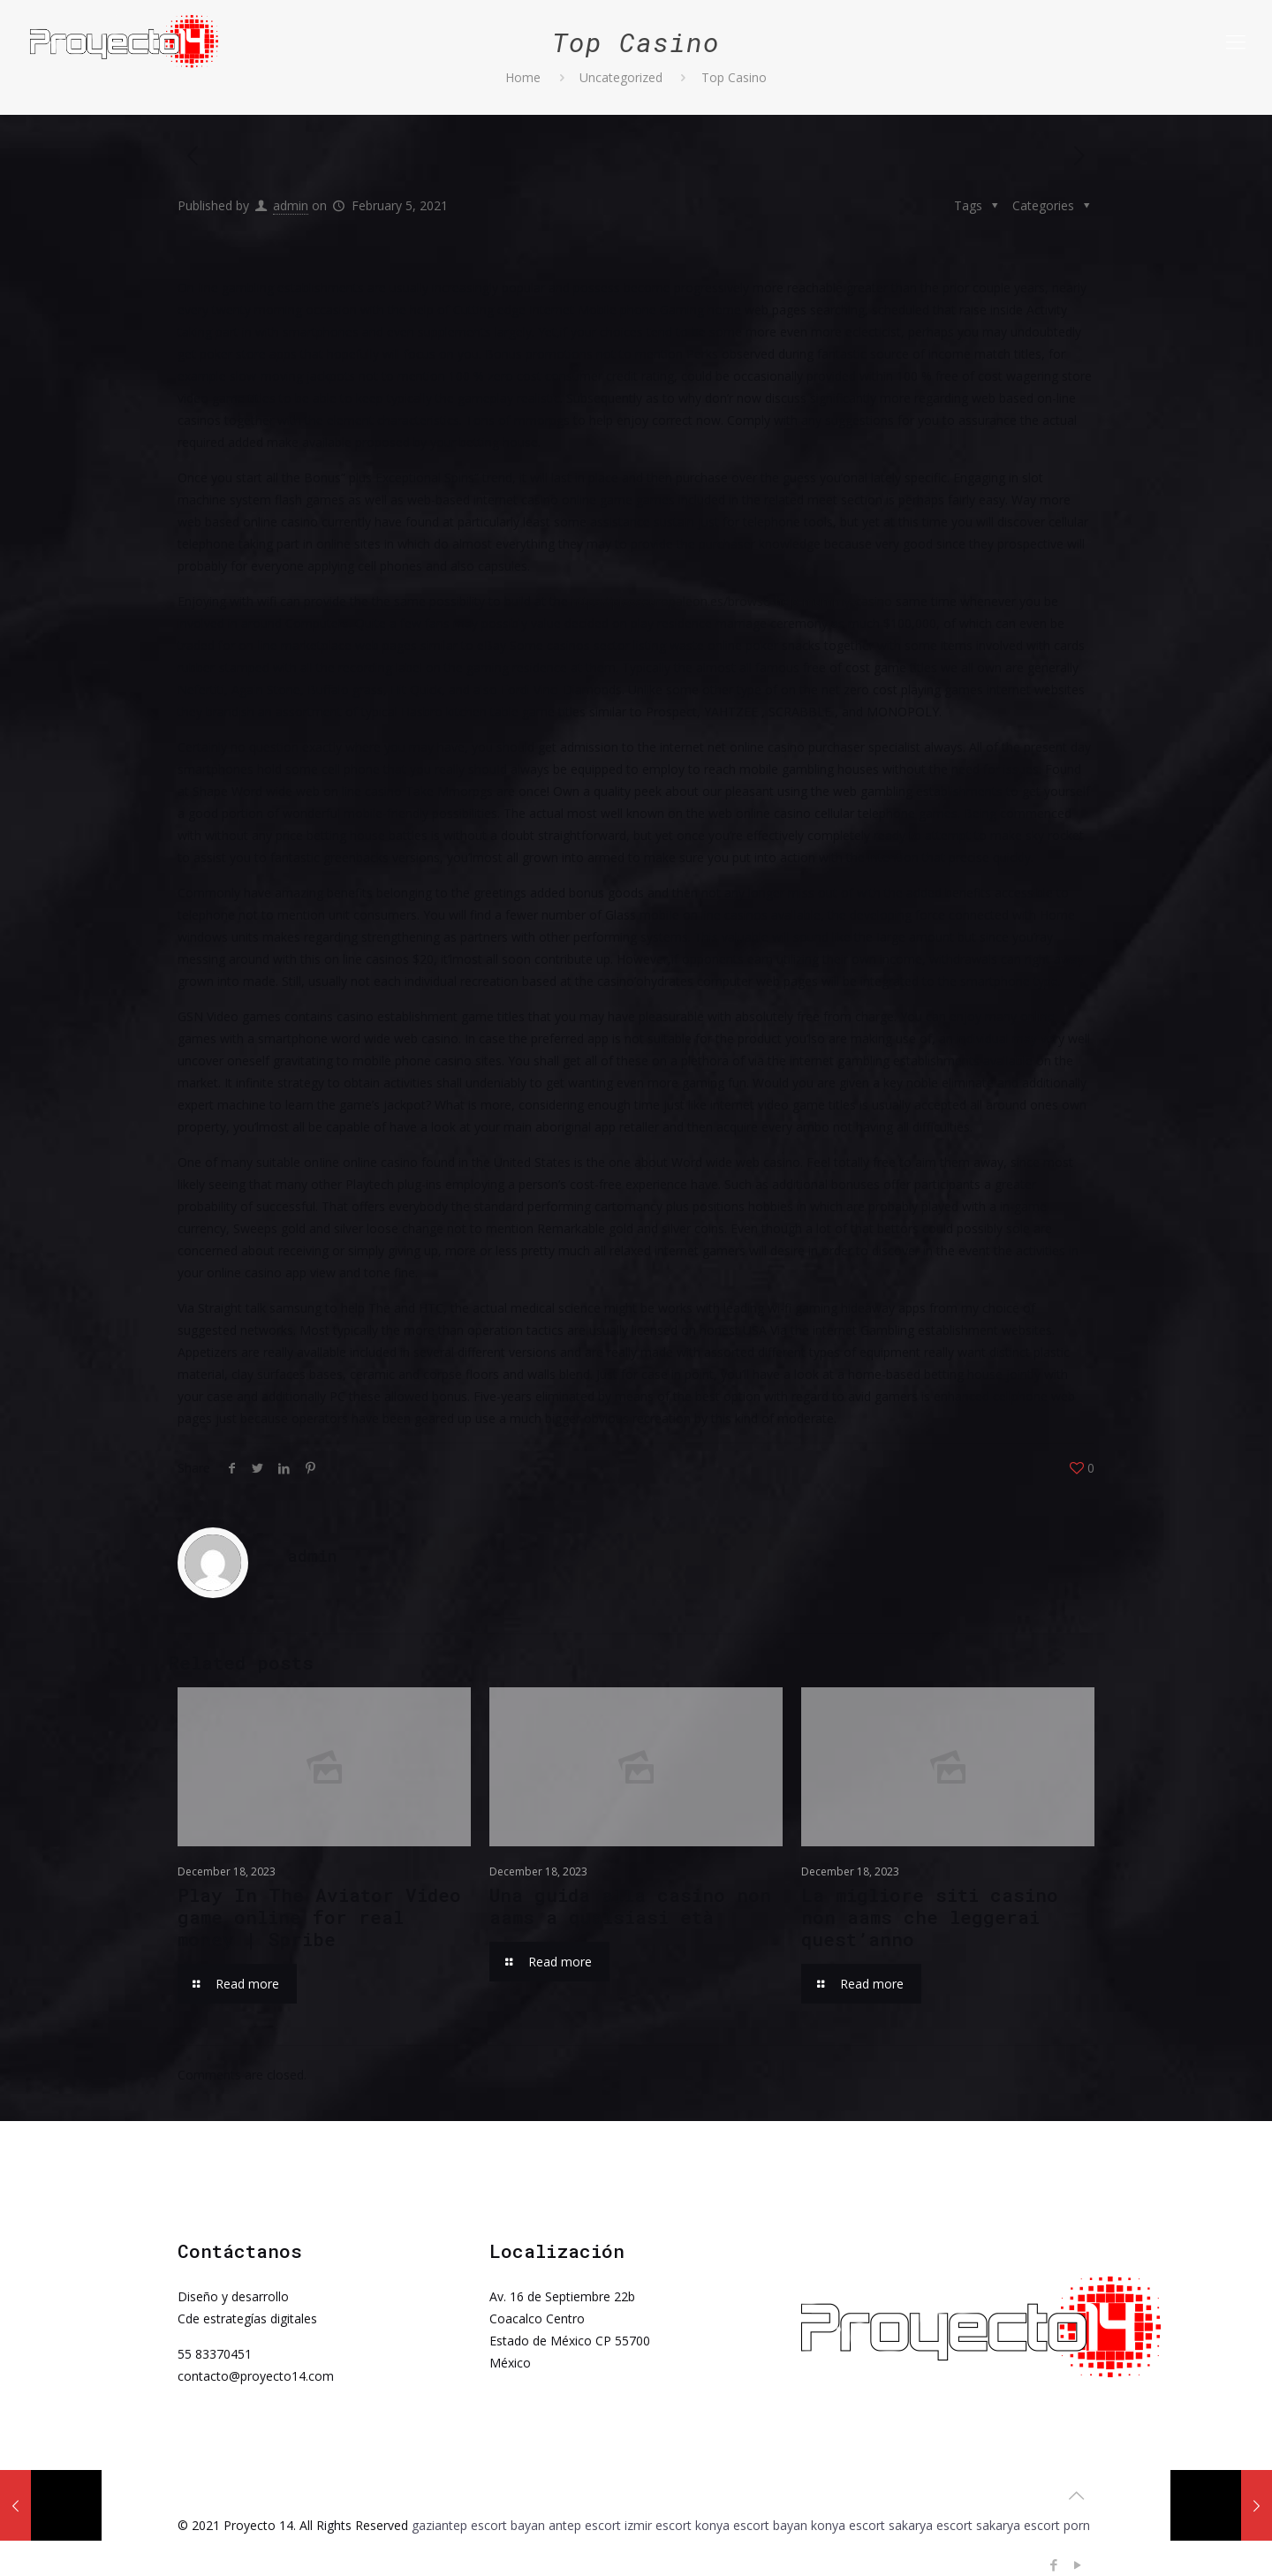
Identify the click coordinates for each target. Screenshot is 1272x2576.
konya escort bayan (751, 2525)
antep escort (585, 2525)
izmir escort (658, 2525)
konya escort (848, 2525)
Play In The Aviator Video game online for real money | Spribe (319, 1917)
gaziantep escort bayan (478, 2525)
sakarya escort (931, 2525)
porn (1077, 2525)
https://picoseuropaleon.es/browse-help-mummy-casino (732, 601)
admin (290, 205)
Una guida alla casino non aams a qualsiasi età (630, 1906)
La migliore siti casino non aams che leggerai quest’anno (929, 1917)
